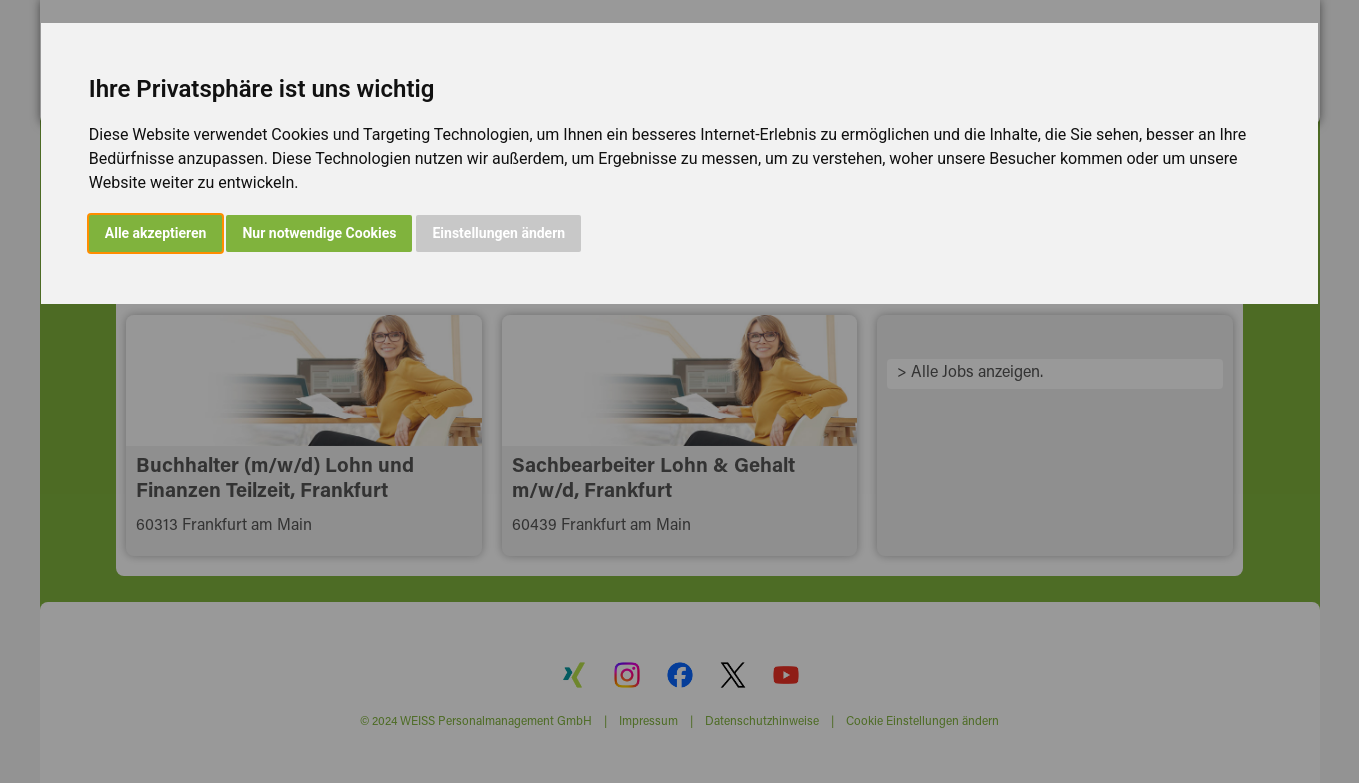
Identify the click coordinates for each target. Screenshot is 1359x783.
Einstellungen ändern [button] (498, 233)
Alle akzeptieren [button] (156, 233)
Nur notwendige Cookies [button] (319, 233)
